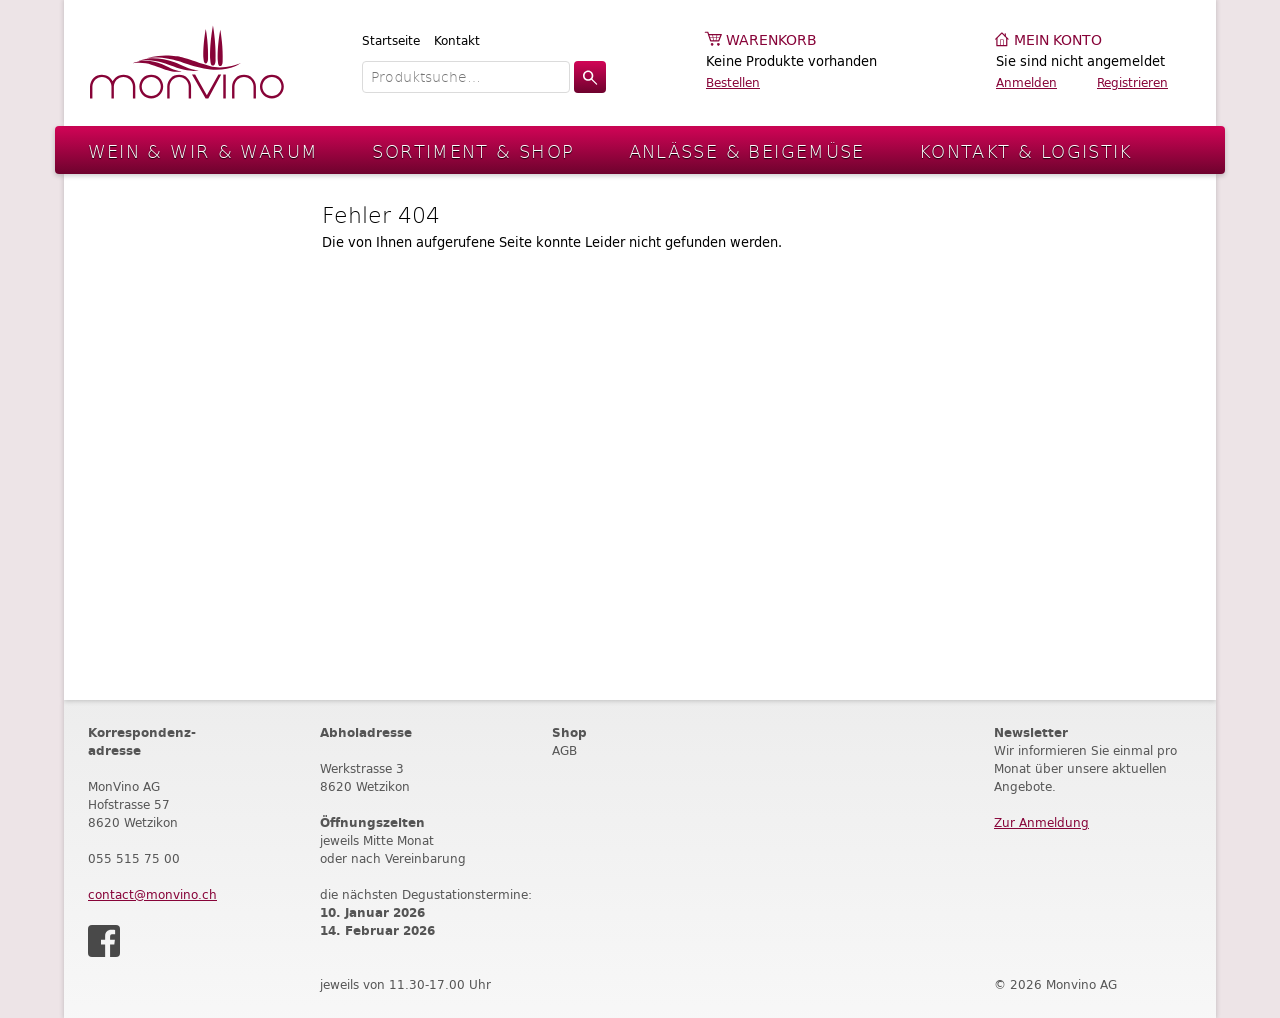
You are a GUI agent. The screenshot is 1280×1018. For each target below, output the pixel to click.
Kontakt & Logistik (1026, 150)
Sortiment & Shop (473, 150)
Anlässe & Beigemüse (747, 150)
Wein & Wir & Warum (203, 150)
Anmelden (1026, 82)
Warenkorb (771, 40)
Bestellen (733, 82)
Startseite (391, 40)
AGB (564, 750)
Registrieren (1132, 82)
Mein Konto (1058, 40)
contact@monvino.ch (152, 894)
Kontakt (457, 40)
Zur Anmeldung (1041, 822)
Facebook (104, 941)
